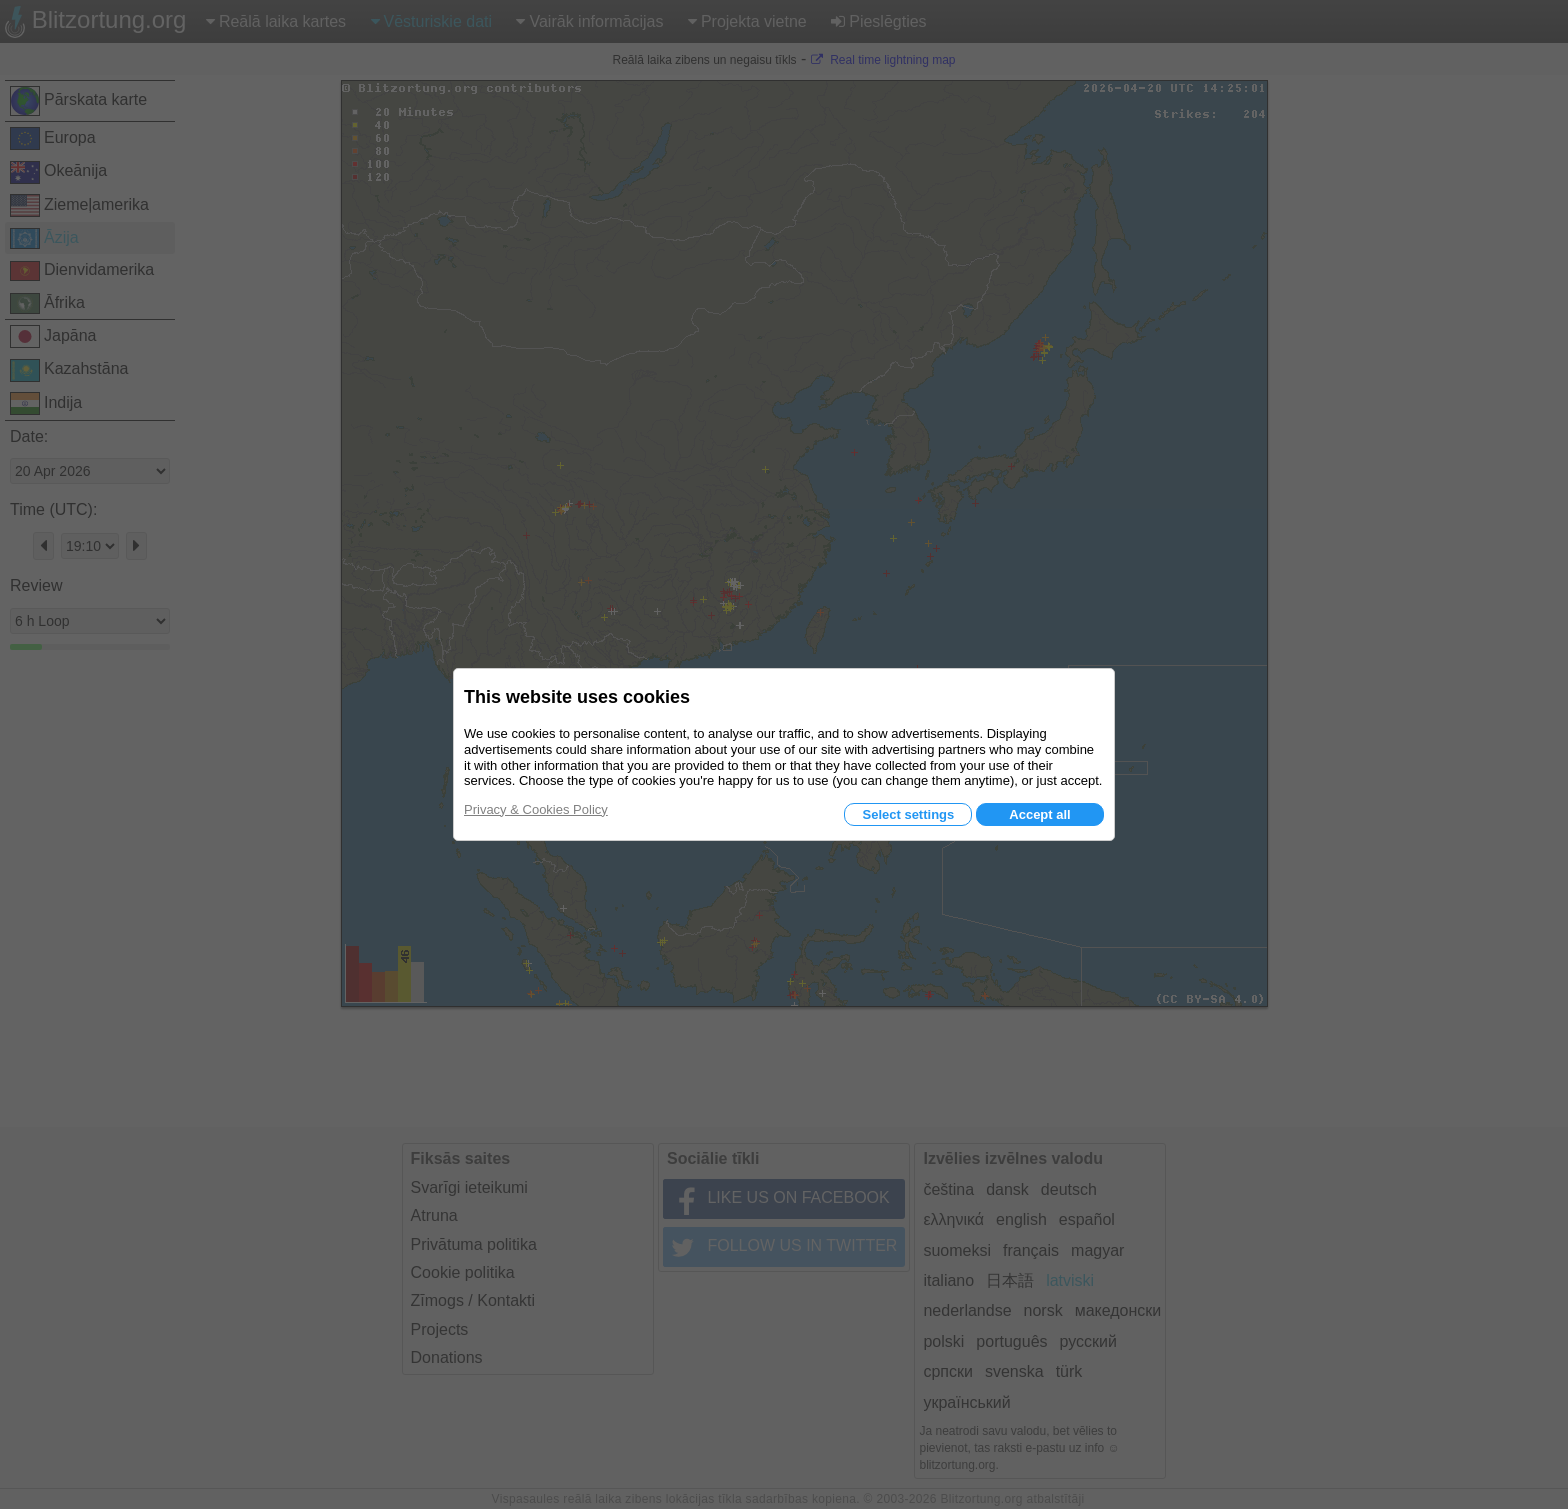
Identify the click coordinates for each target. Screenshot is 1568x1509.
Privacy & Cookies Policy (536, 809)
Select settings (908, 814)
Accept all (1039, 814)
